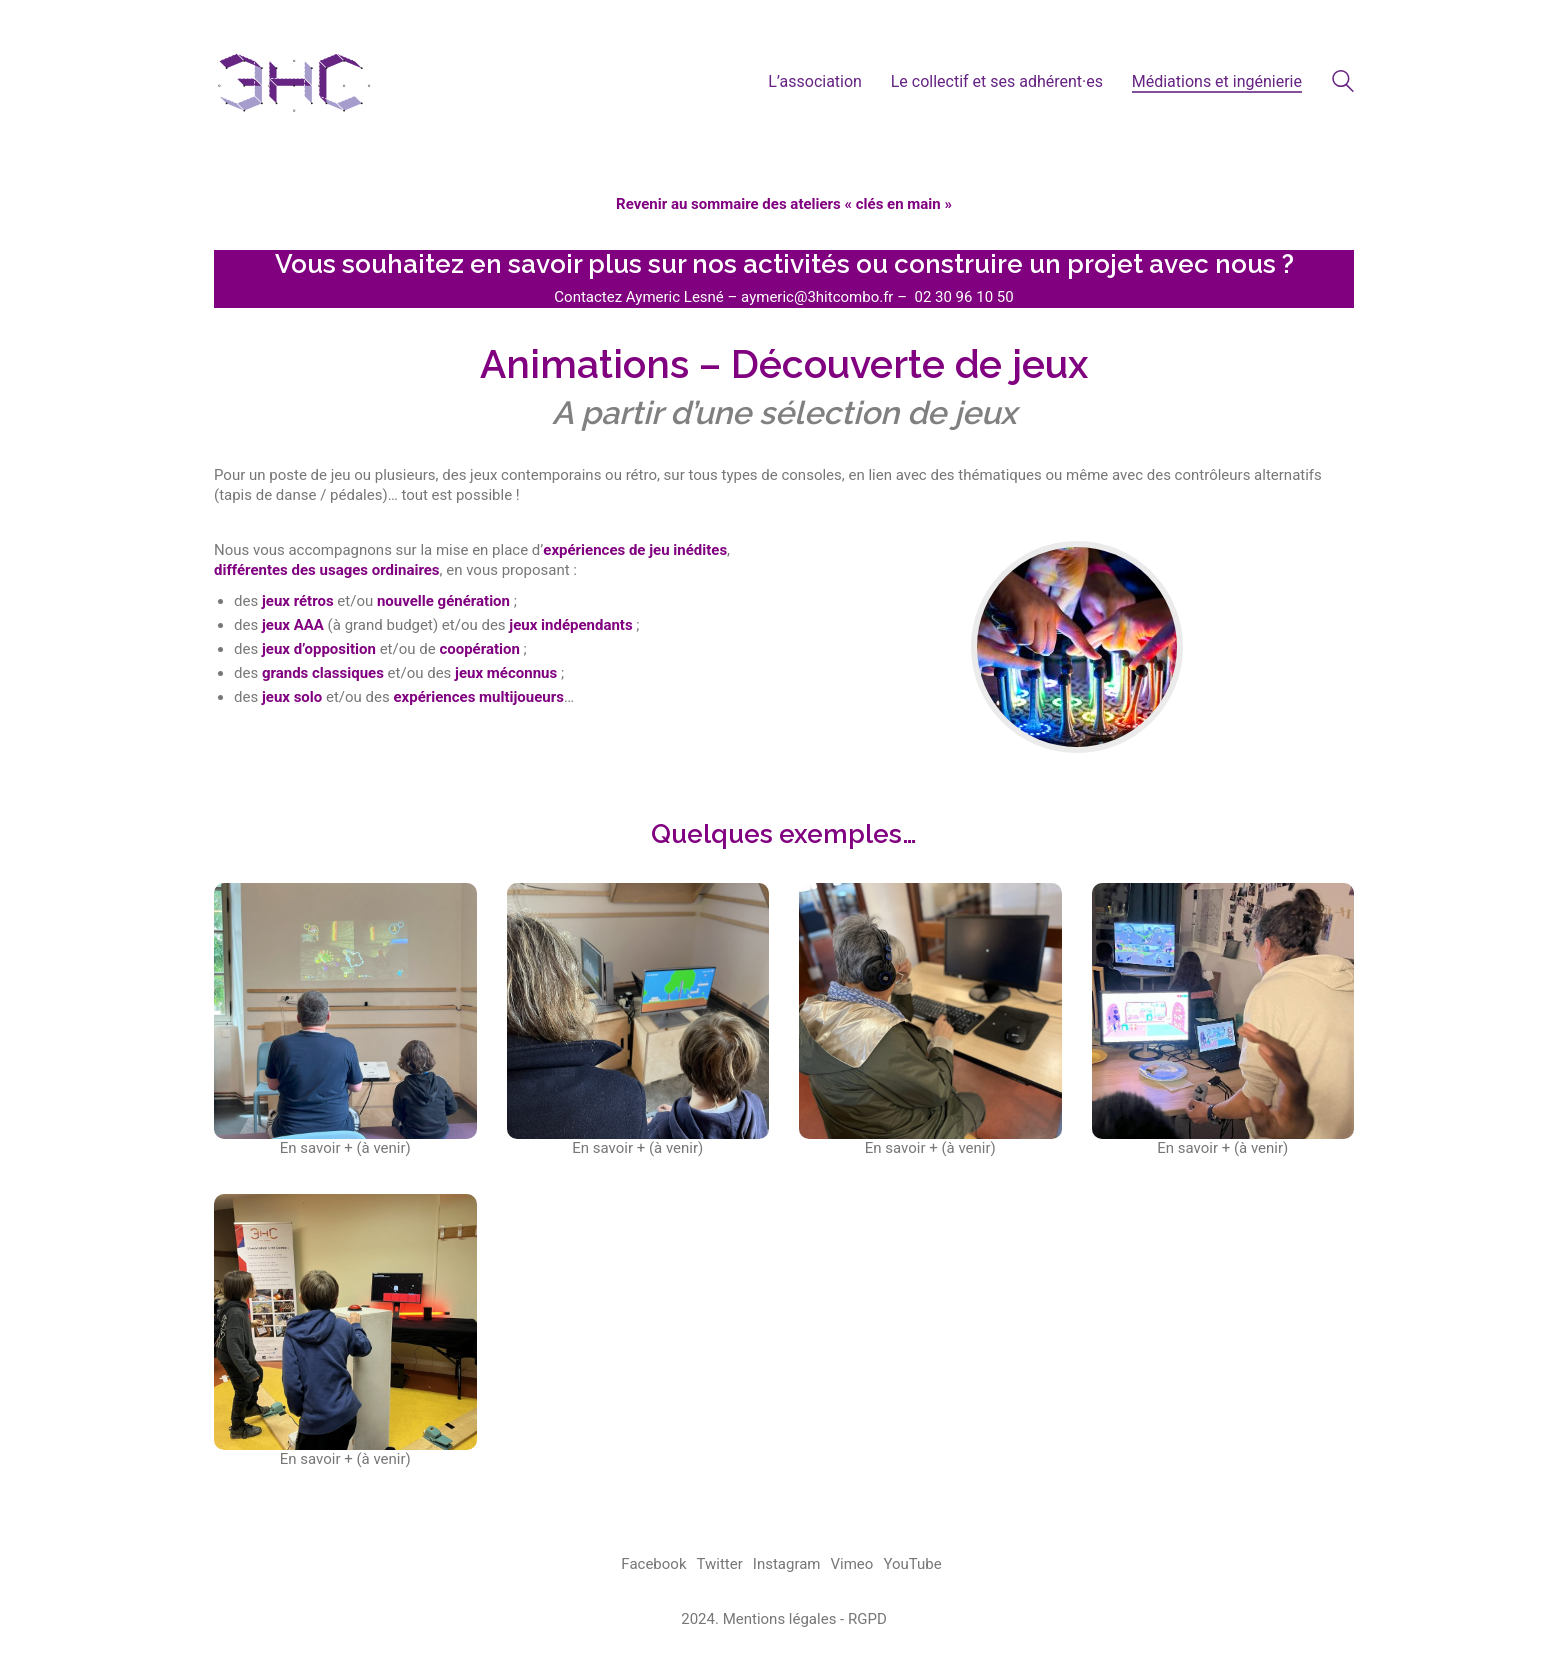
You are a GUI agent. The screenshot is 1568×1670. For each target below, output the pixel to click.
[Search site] (1343, 84)
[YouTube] (912, 1565)
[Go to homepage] (294, 81)
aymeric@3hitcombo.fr (817, 297)
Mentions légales (780, 1619)
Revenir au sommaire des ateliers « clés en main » (784, 204)
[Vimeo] (852, 1565)
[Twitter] (720, 1565)
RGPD (867, 1619)
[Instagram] (787, 1565)
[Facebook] (653, 1565)
